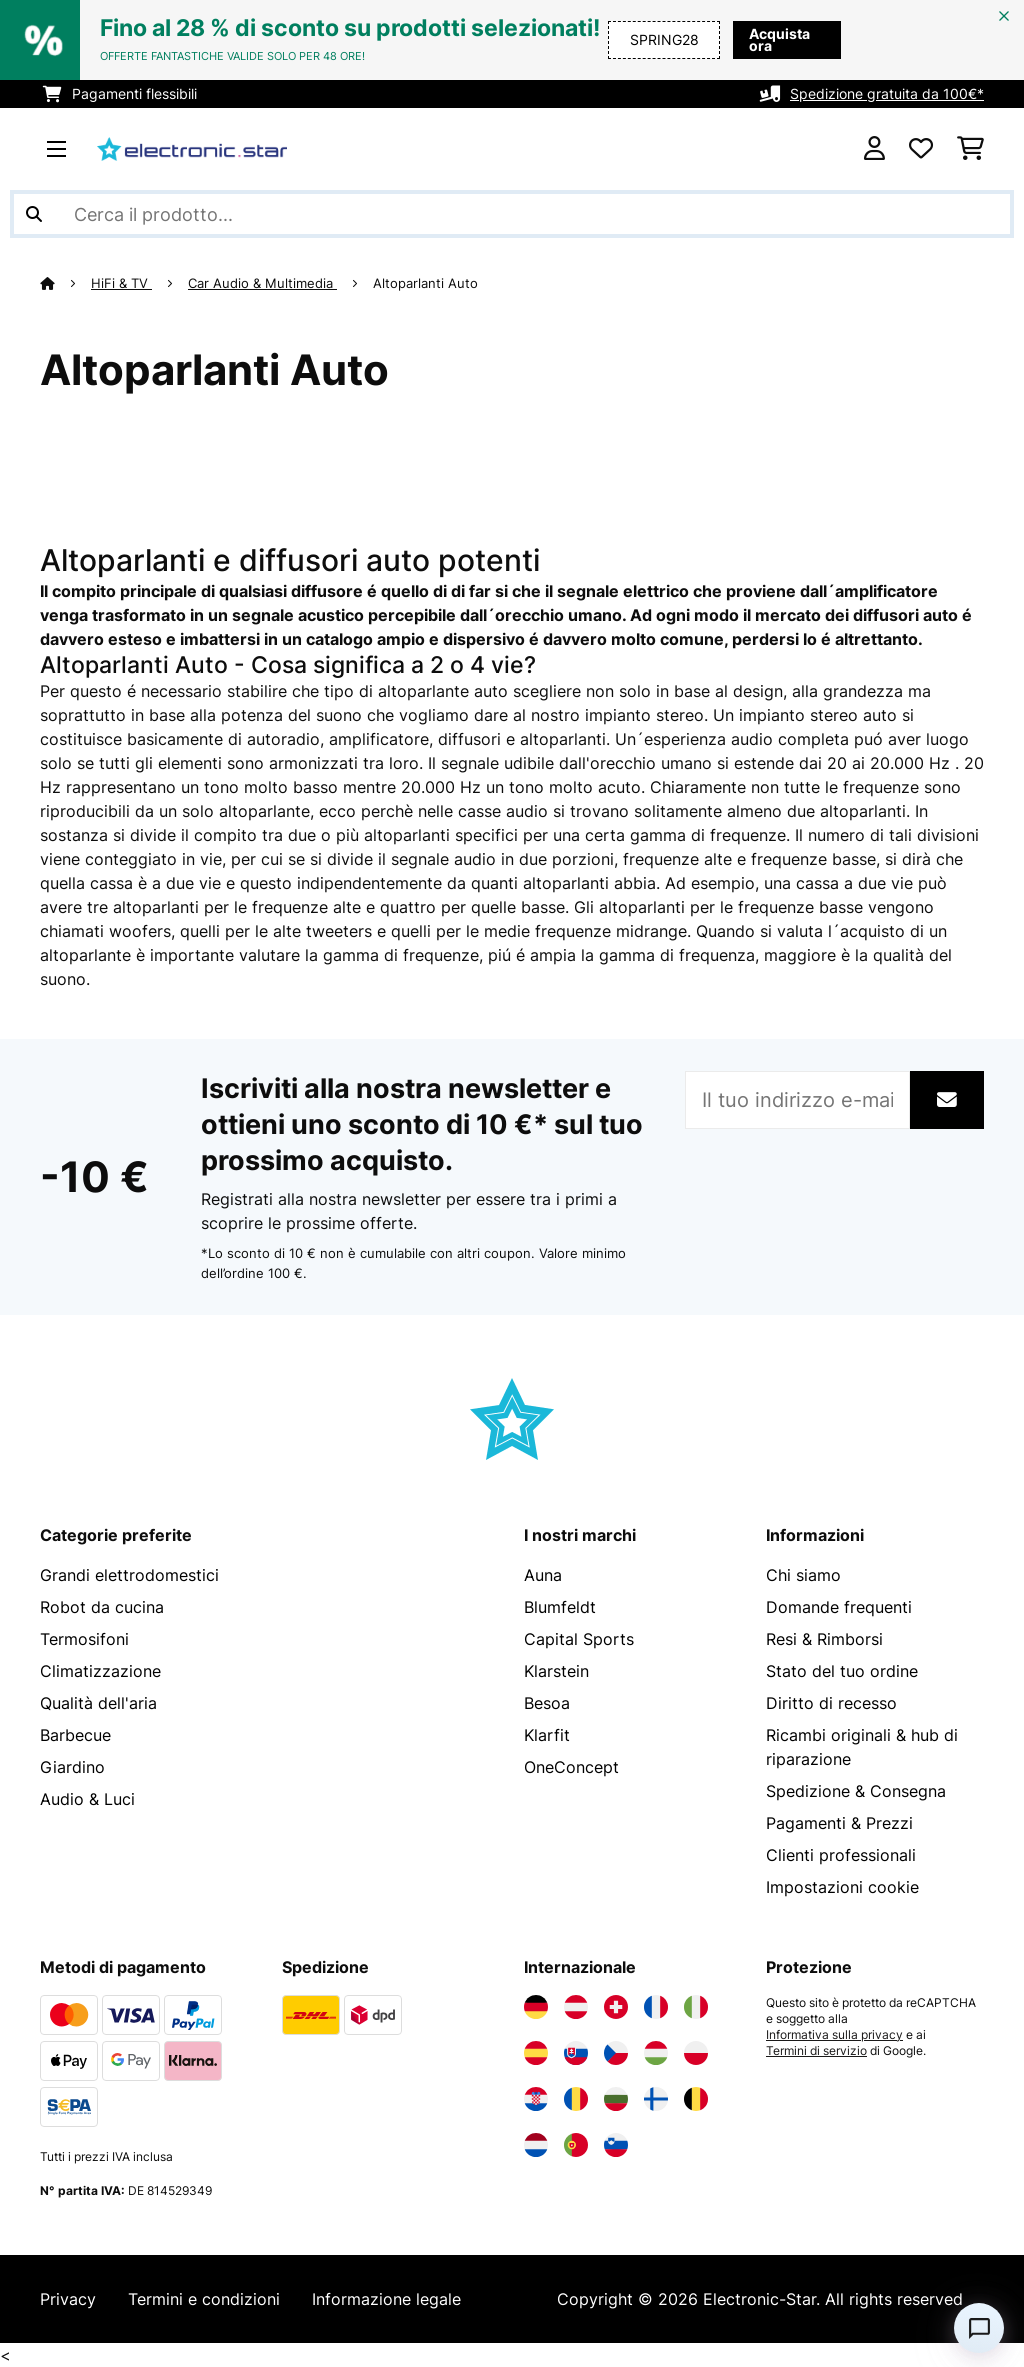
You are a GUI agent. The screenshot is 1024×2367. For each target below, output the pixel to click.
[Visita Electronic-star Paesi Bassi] (536, 2145)
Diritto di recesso (831, 1703)
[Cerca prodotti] (512, 214)
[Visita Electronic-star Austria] (576, 2007)
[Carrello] (970, 149)
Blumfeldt (560, 1607)
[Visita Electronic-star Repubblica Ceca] (616, 2053)
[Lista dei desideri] (921, 149)
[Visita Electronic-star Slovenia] (616, 2145)
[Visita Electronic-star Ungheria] (656, 2053)
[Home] (65, 283)
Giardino (72, 1767)
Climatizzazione (100, 1671)
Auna (543, 1575)
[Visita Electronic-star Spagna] (536, 2053)
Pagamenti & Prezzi (839, 1823)
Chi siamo (803, 1575)
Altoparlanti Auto (427, 283)
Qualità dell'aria (98, 1703)
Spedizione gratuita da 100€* (887, 93)
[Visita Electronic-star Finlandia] (656, 2099)
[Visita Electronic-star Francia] (656, 2007)
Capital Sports (579, 1639)
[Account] (874, 149)
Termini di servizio (816, 2051)
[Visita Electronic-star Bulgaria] (616, 2099)
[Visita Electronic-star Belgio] (696, 2099)
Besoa (547, 1703)
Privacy (68, 2299)
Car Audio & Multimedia (262, 283)
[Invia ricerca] (34, 214)
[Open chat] (979, 2328)
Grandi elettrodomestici (129, 1575)
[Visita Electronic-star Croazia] (536, 2099)
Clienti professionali (841, 1855)
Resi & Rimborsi (824, 1639)
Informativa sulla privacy (834, 2035)
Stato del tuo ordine (842, 1671)
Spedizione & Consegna (856, 1791)
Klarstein (556, 1671)
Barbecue (75, 1735)
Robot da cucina (102, 1607)
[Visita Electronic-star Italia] (696, 2007)
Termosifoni (84, 1639)
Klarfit (547, 1735)
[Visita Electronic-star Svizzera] (616, 2007)
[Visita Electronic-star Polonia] (696, 2053)
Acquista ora (769, 39)
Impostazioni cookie (842, 1887)
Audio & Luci (87, 1799)
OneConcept (571, 1767)
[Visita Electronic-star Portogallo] (576, 2145)
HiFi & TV (121, 283)
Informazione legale (386, 2299)
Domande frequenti (839, 1607)
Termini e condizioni (204, 2299)
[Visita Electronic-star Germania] (536, 2007)
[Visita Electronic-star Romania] (576, 2099)
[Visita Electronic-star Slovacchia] (576, 2053)
